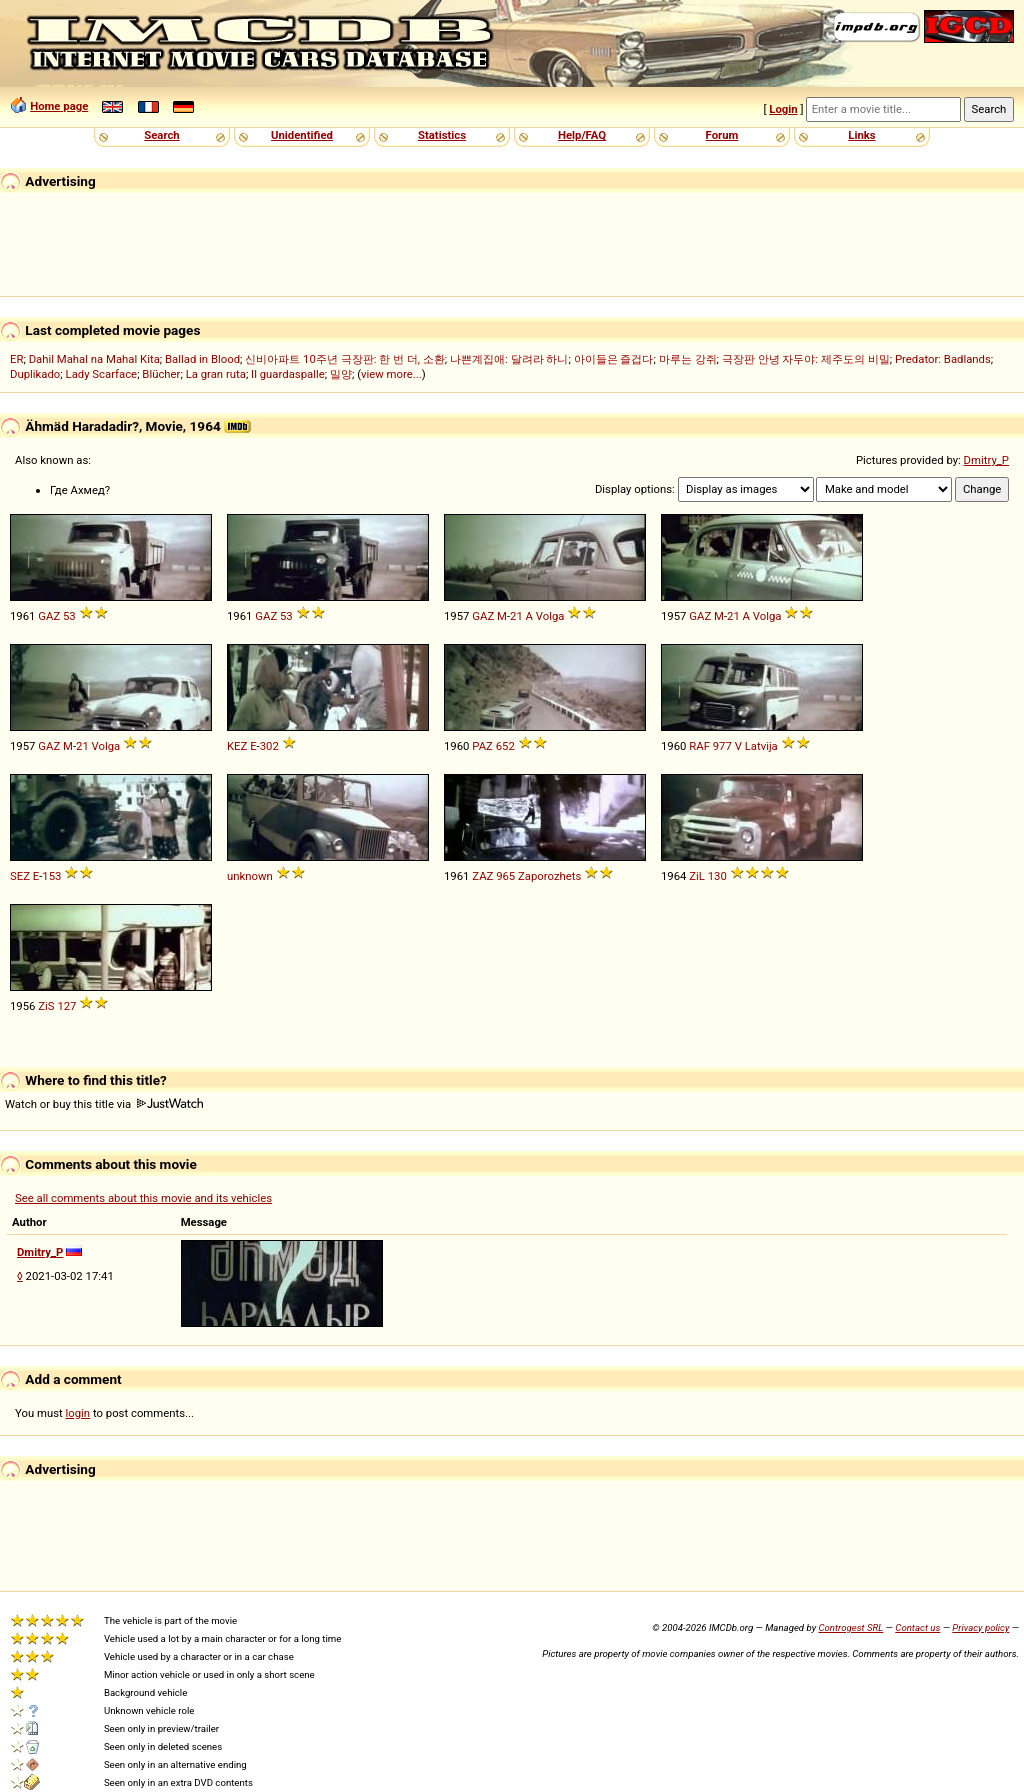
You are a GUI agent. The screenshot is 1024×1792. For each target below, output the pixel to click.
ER (16, 359)
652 (505, 746)
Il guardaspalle (288, 374)
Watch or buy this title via (104, 1104)
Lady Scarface (102, 374)
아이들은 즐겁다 (614, 359)
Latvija (761, 746)
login (78, 1413)
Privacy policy (980, 1627)
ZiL (697, 876)
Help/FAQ (582, 135)
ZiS (46, 1006)
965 (505, 876)
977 (722, 746)
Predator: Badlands (943, 359)
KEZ (237, 746)
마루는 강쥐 (688, 359)
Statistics (442, 135)
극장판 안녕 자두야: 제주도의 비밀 (806, 359)
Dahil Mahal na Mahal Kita (94, 359)
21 (516, 616)
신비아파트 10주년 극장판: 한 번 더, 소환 (345, 359)
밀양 (341, 374)
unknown (250, 876)
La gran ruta (216, 374)
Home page (59, 106)
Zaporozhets (549, 876)
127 (66, 1006)
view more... (391, 374)
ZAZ (482, 876)
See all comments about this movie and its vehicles (143, 1198)
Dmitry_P (986, 460)
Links (861, 135)
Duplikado (35, 374)
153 (51, 876)
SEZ (20, 876)
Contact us (917, 1627)
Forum (722, 135)
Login (783, 109)
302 (269, 746)
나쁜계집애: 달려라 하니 (509, 359)
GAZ (49, 616)
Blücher (161, 374)
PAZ (482, 746)
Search (161, 135)
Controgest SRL (850, 1627)
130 (717, 876)
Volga (550, 616)
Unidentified (302, 135)
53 (69, 616)
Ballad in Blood (202, 359)
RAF (699, 746)
